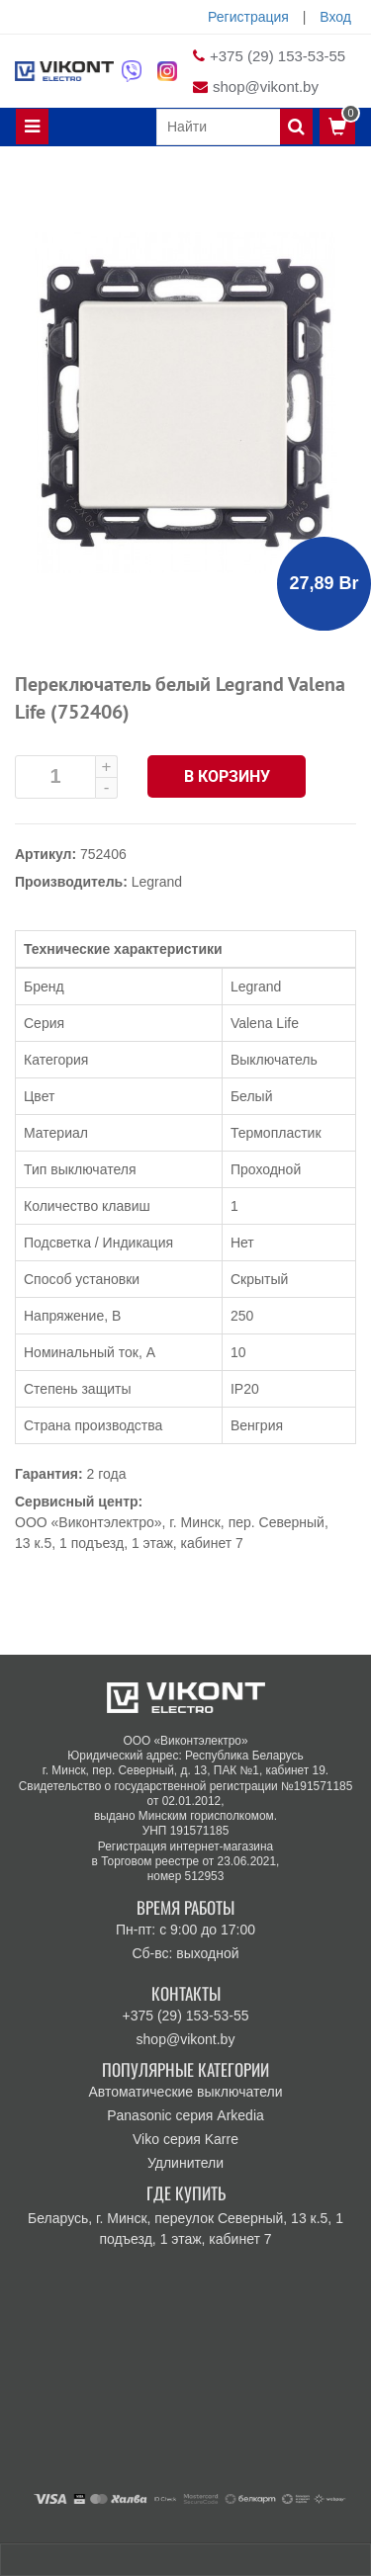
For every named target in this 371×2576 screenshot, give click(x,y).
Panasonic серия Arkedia (185, 2115)
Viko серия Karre (185, 2139)
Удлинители (185, 2163)
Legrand (157, 882)
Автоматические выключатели (185, 2092)
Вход (335, 17)
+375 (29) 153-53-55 (277, 55)
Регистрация (248, 17)
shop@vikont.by (266, 86)
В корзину (227, 776)
